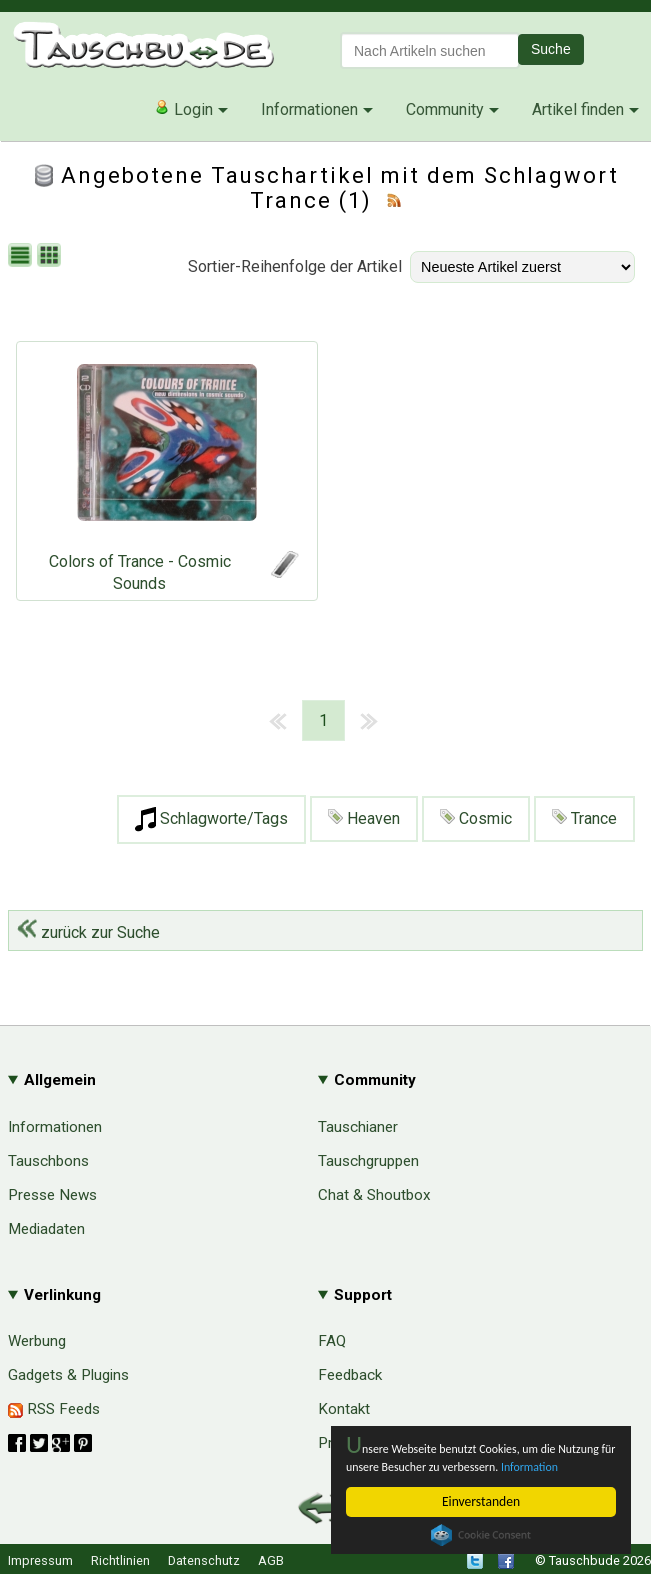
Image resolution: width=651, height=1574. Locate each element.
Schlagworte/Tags (211, 819)
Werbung (37, 1341)
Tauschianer (358, 1127)
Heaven (364, 818)
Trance (584, 818)
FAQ (332, 1341)
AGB (271, 1560)
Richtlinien (120, 1560)
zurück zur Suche (88, 932)
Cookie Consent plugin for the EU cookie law (481, 1535)
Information (378, 1466)
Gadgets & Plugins (68, 1375)
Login (183, 109)
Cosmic (476, 818)
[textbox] (430, 50)
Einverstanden (481, 1501)
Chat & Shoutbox (374, 1195)
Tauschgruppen (368, 1161)
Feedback (350, 1375)
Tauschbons (48, 1161)
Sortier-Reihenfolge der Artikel (295, 266)
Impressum (40, 1560)
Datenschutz (204, 1560)
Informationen (309, 109)
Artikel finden (578, 109)
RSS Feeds (54, 1409)
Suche (551, 49)
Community (445, 109)
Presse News (52, 1195)
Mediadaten (46, 1229)
